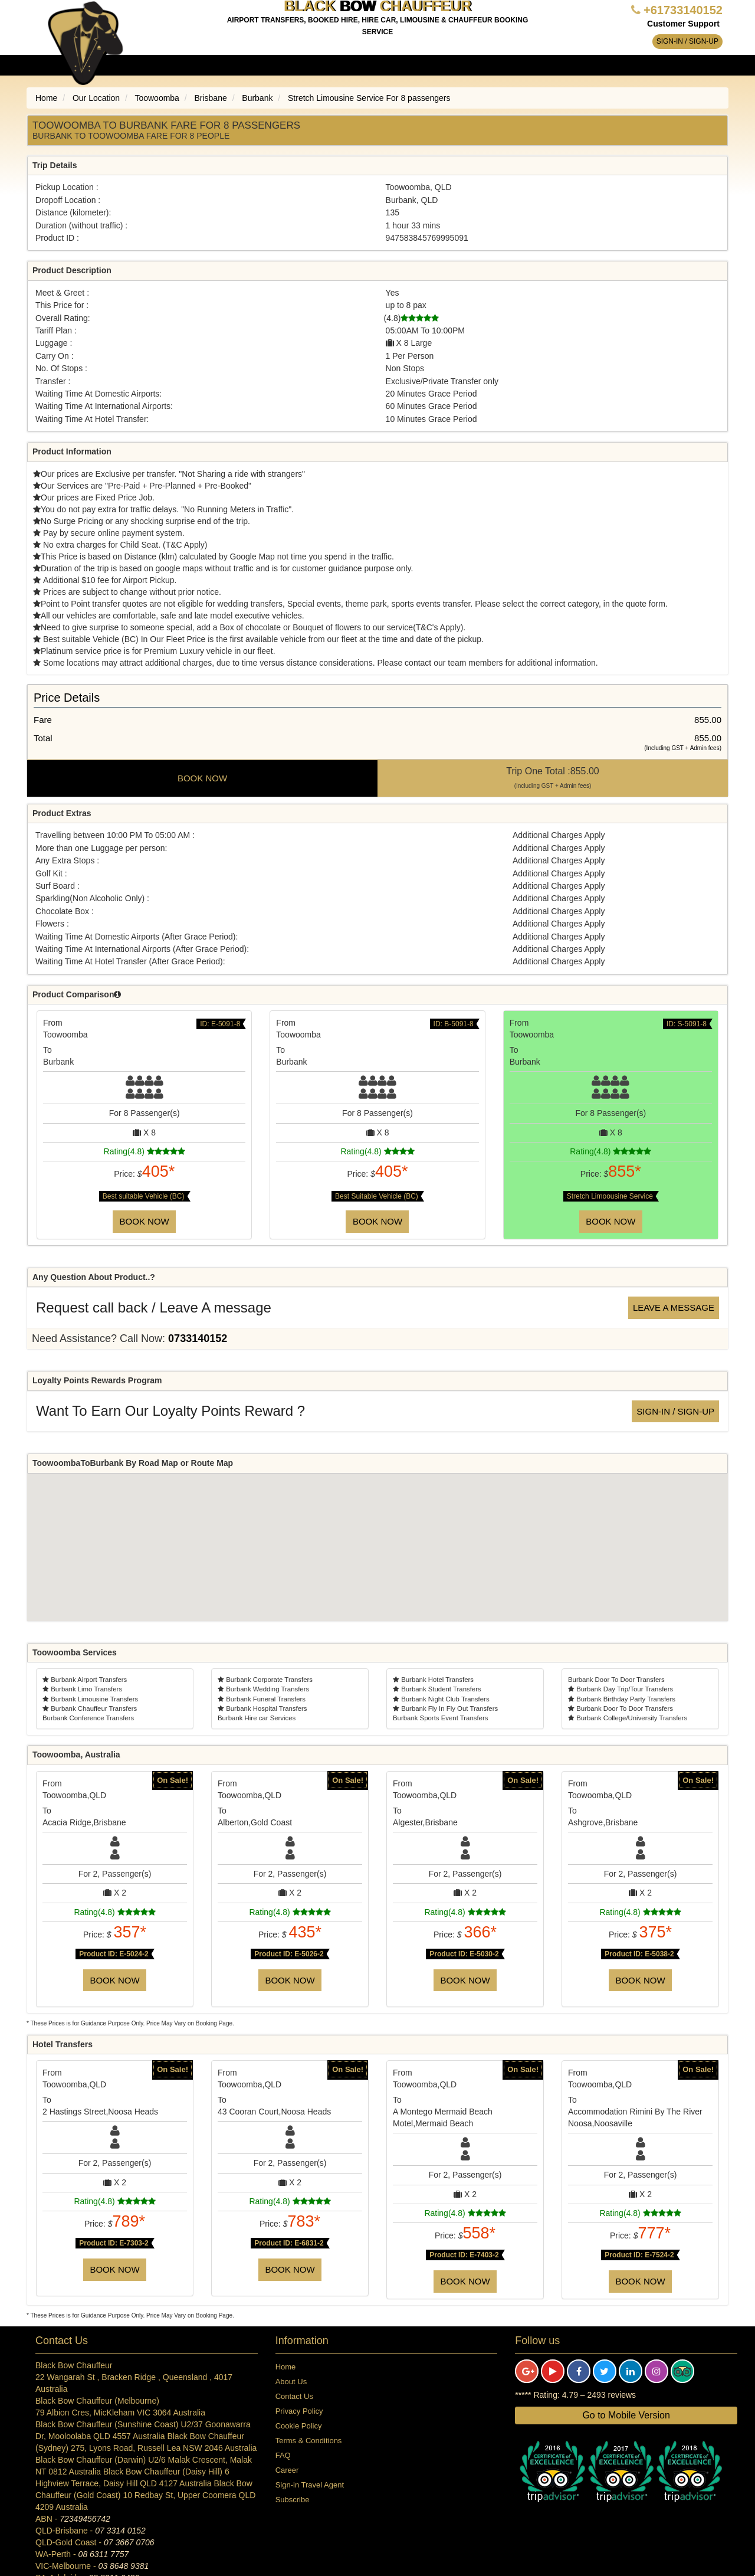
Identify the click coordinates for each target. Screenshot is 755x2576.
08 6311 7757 (103, 2554)
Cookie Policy (298, 2425)
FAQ (283, 2455)
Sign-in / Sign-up (687, 41)
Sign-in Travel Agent (309, 2484)
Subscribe (292, 2499)
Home (285, 2366)
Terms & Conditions (308, 2440)
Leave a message (673, 1307)
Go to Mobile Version (626, 2415)
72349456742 (85, 2518)
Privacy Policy (299, 2411)
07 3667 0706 (129, 2542)
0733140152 (197, 1338)
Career (287, 2470)
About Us (291, 2381)
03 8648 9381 (124, 2566)
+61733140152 (683, 10)
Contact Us (294, 2396)
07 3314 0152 (120, 2530)
